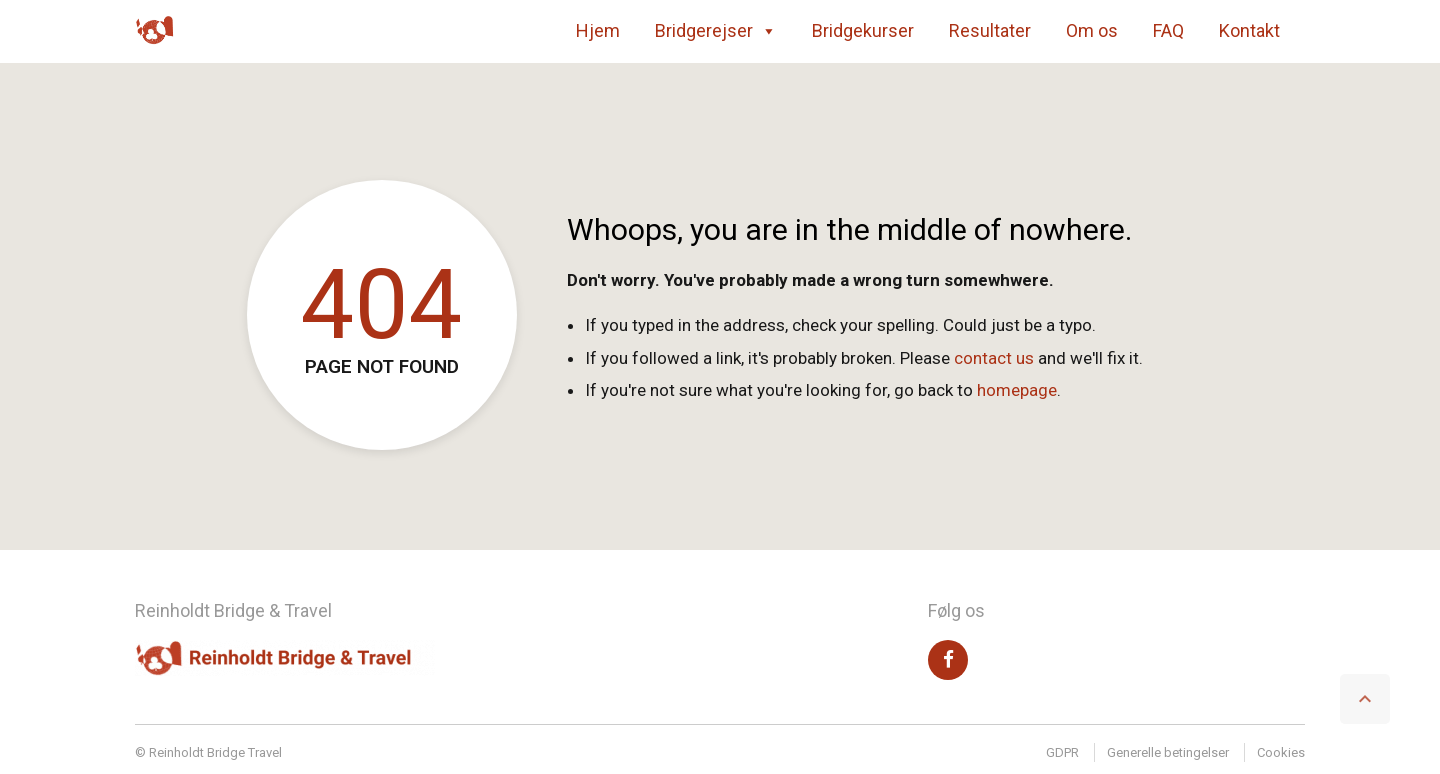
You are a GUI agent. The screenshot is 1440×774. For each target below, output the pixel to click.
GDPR (1062, 752)
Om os (1092, 30)
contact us (994, 358)
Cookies (1281, 752)
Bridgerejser (716, 31)
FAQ (1168, 30)
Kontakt (1249, 30)
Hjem (598, 30)
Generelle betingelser (1168, 752)
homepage (1017, 390)
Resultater (990, 30)
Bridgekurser (863, 30)
